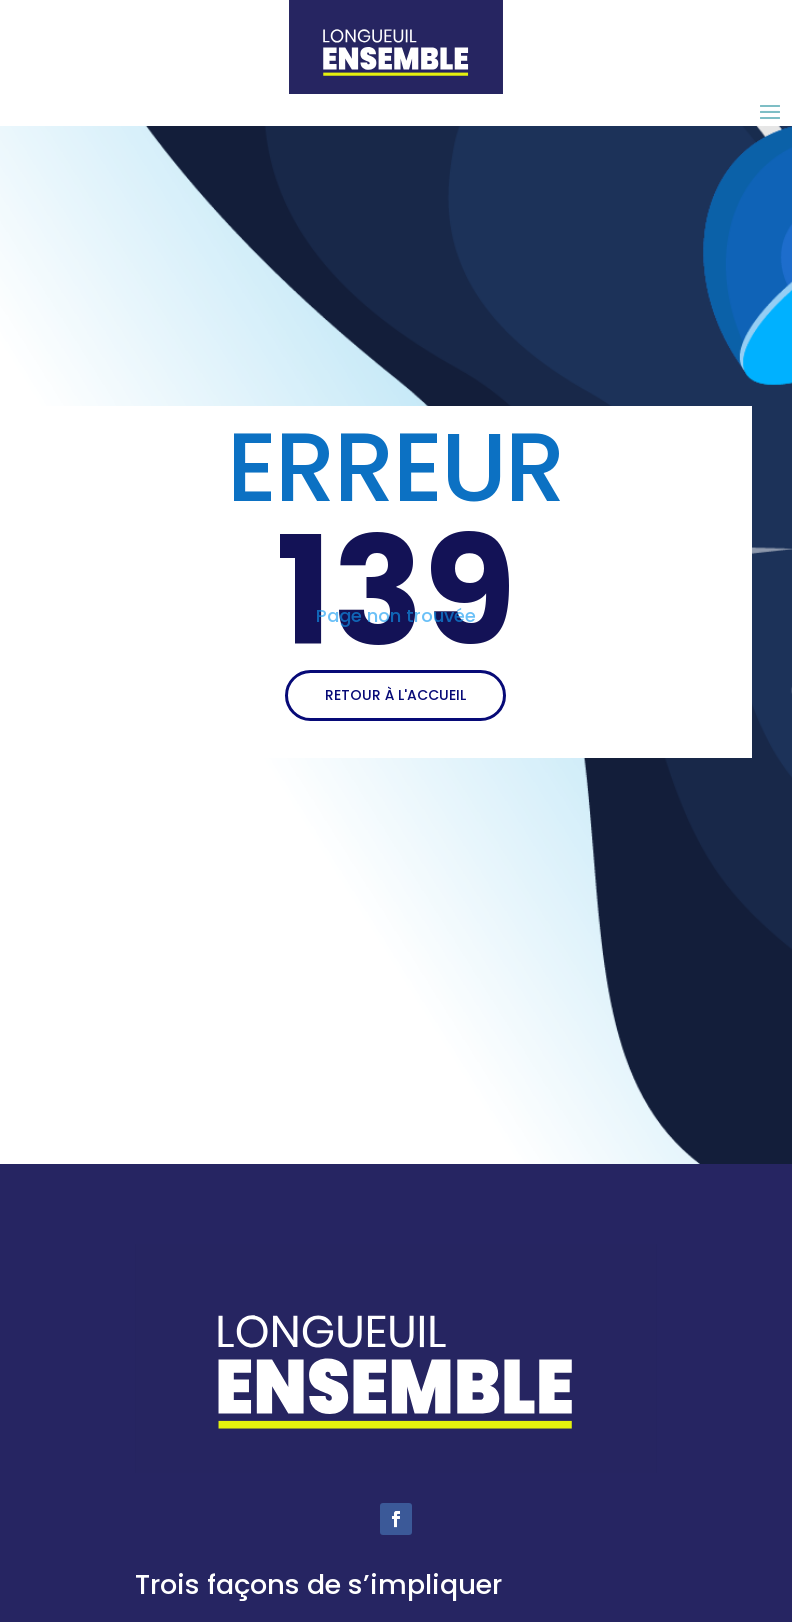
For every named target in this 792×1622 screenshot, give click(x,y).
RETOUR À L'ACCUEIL (395, 695)
